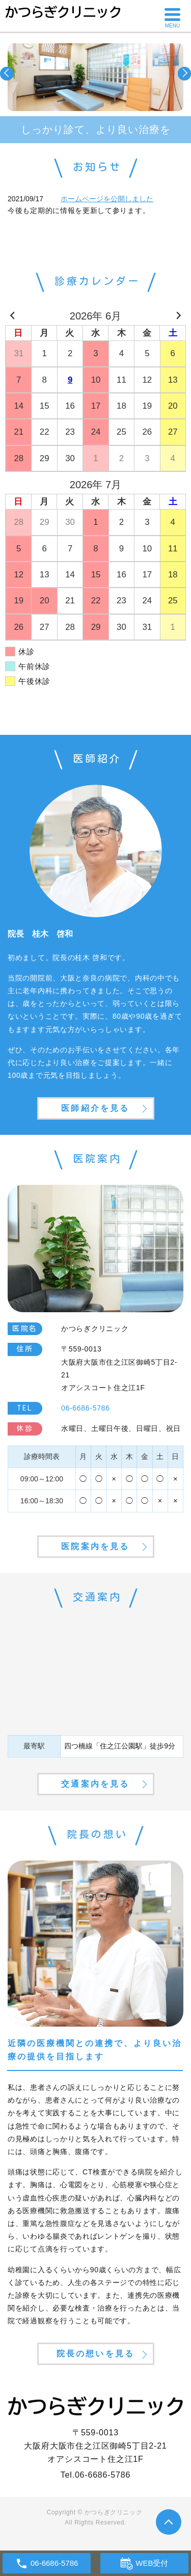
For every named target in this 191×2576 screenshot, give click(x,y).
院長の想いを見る (96, 2353)
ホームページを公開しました (107, 199)
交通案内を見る (95, 1784)
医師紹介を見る (95, 1108)
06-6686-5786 (102, 2475)
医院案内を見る (95, 1546)
